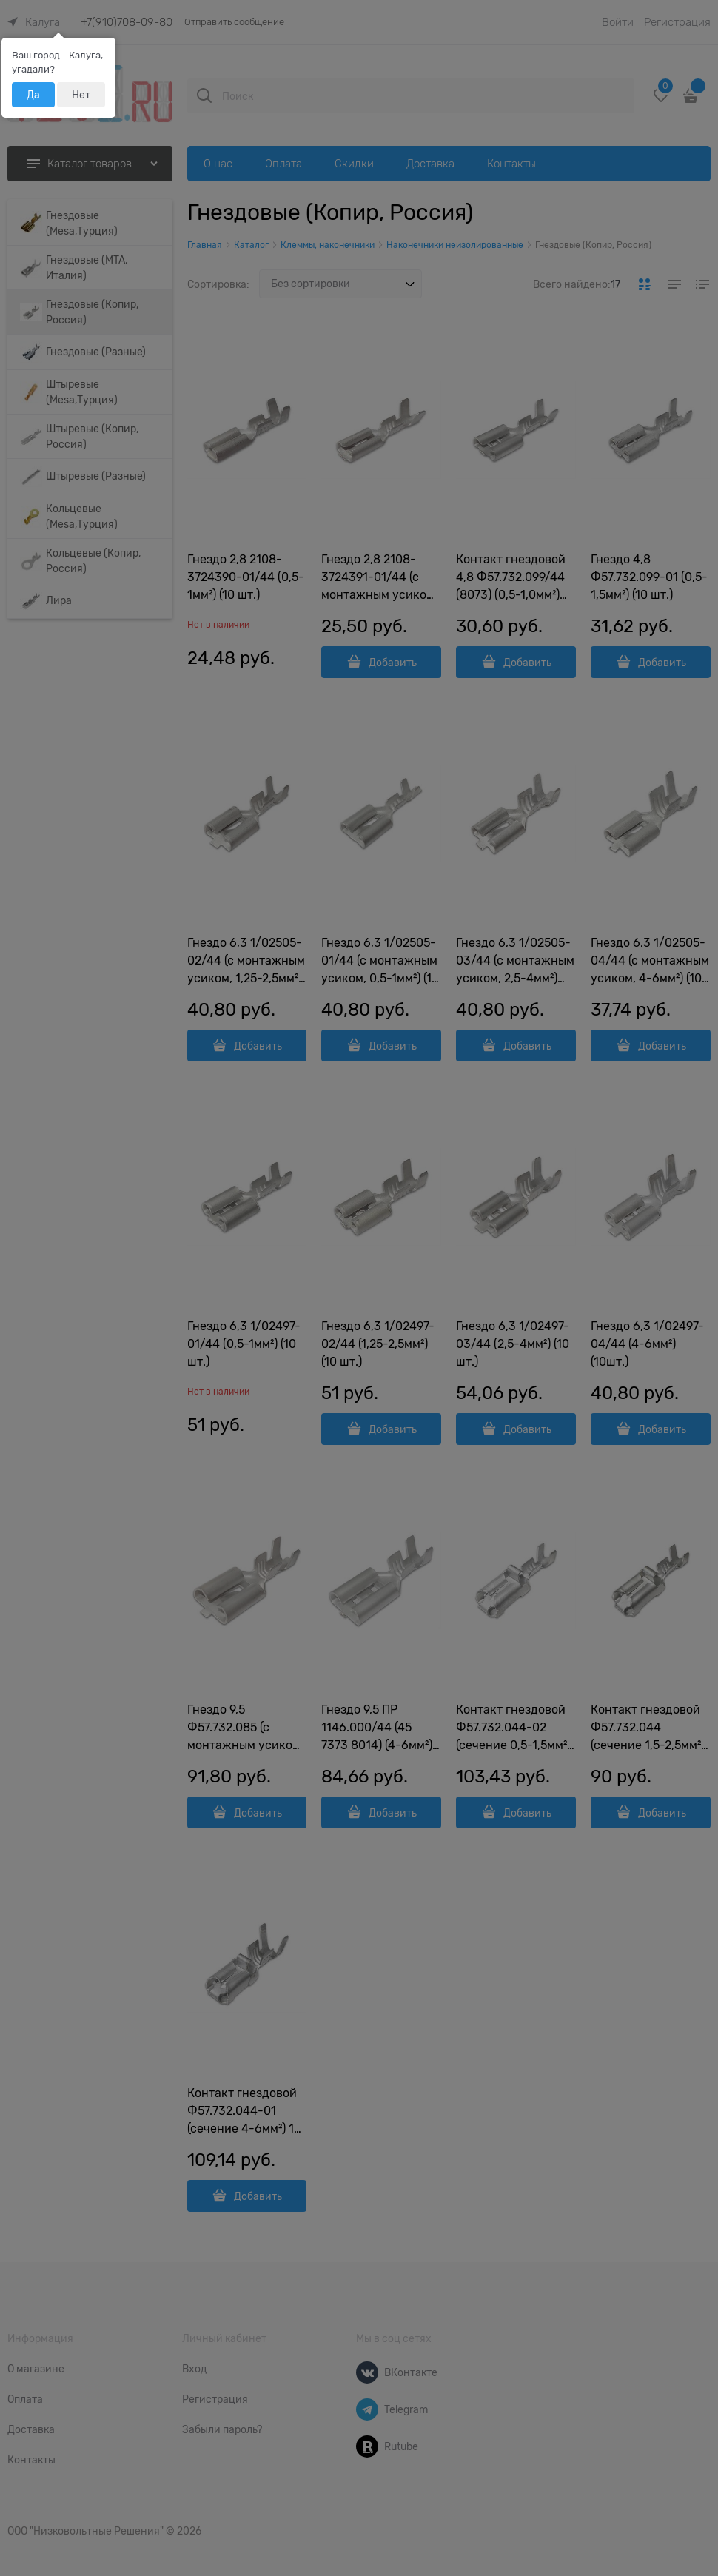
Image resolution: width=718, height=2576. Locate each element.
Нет (81, 95)
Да (33, 95)
